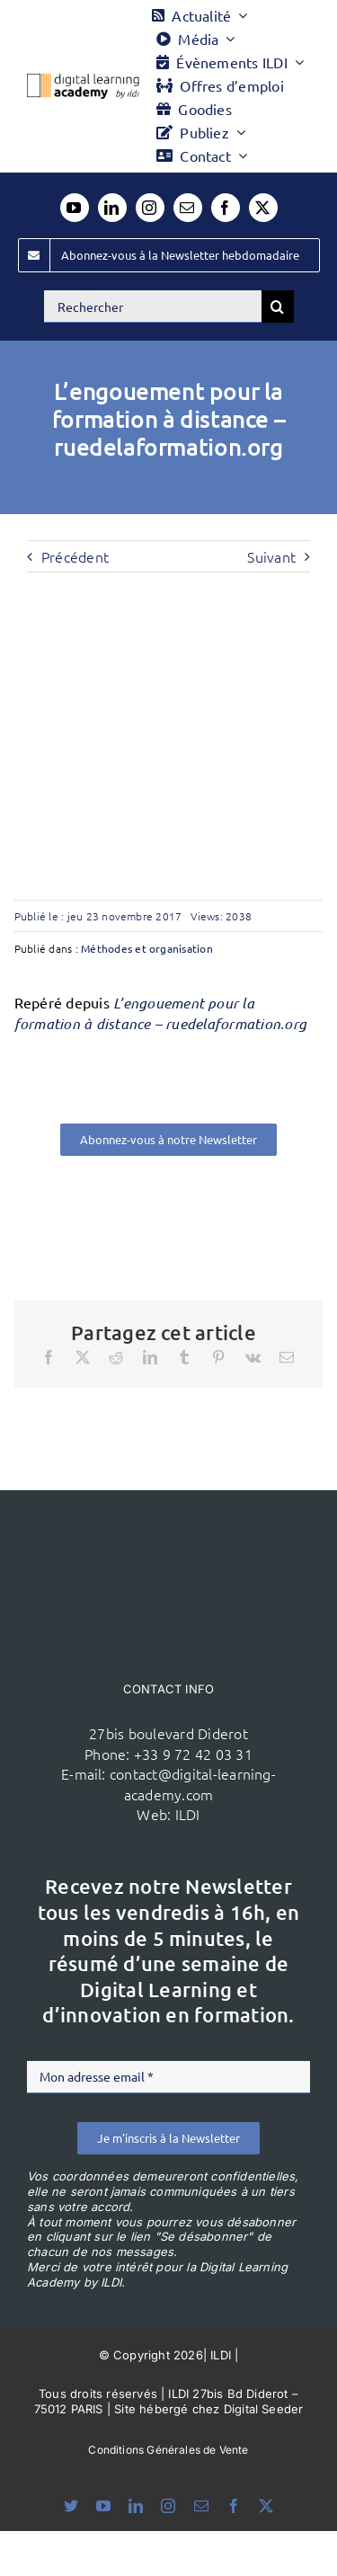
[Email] (286, 1357)
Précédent (75, 556)
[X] (83, 1357)
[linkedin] (112, 207)
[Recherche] (278, 306)
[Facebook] (48, 1357)
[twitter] (263, 207)
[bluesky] (71, 2506)
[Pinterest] (218, 1357)
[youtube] (74, 207)
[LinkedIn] (150, 1357)
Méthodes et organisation (147, 948)
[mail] (187, 207)
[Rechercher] (153, 306)
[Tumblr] (184, 1357)
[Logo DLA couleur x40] (83, 81)
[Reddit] (116, 1357)
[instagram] (150, 207)
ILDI (187, 1814)
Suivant (271, 556)
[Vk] (253, 1357)
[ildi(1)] (169, 1524)
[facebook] (225, 207)
